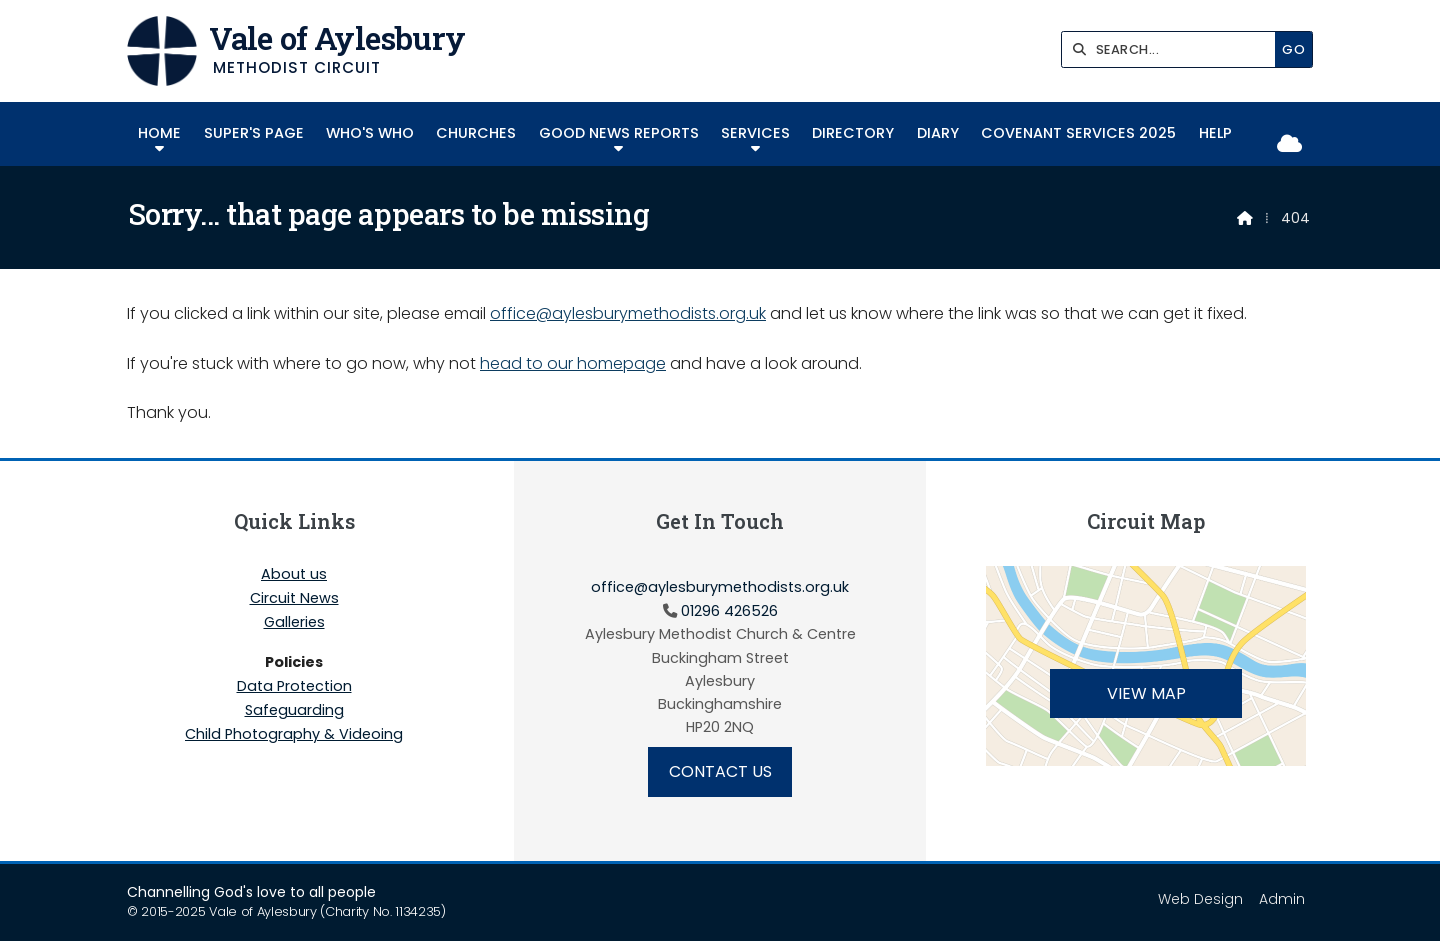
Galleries (294, 623)
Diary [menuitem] (938, 133)
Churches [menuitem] (476, 133)
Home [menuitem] (159, 133)
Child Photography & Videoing (294, 734)
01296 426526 (729, 611)
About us (294, 575)
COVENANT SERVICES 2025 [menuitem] (1078, 133)
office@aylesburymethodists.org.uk (628, 313)
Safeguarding (294, 711)
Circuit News (294, 599)
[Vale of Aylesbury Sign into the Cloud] (1289, 144)
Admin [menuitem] (1282, 899)
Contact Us (720, 771)
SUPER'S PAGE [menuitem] (254, 133)
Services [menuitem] (755, 133)
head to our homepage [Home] (573, 363)
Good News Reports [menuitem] (619, 133)
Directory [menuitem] (853, 133)
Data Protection (294, 687)
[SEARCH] (1173, 49)
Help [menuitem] (1215, 133)
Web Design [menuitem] (1200, 899)
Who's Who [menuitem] (370, 133)
